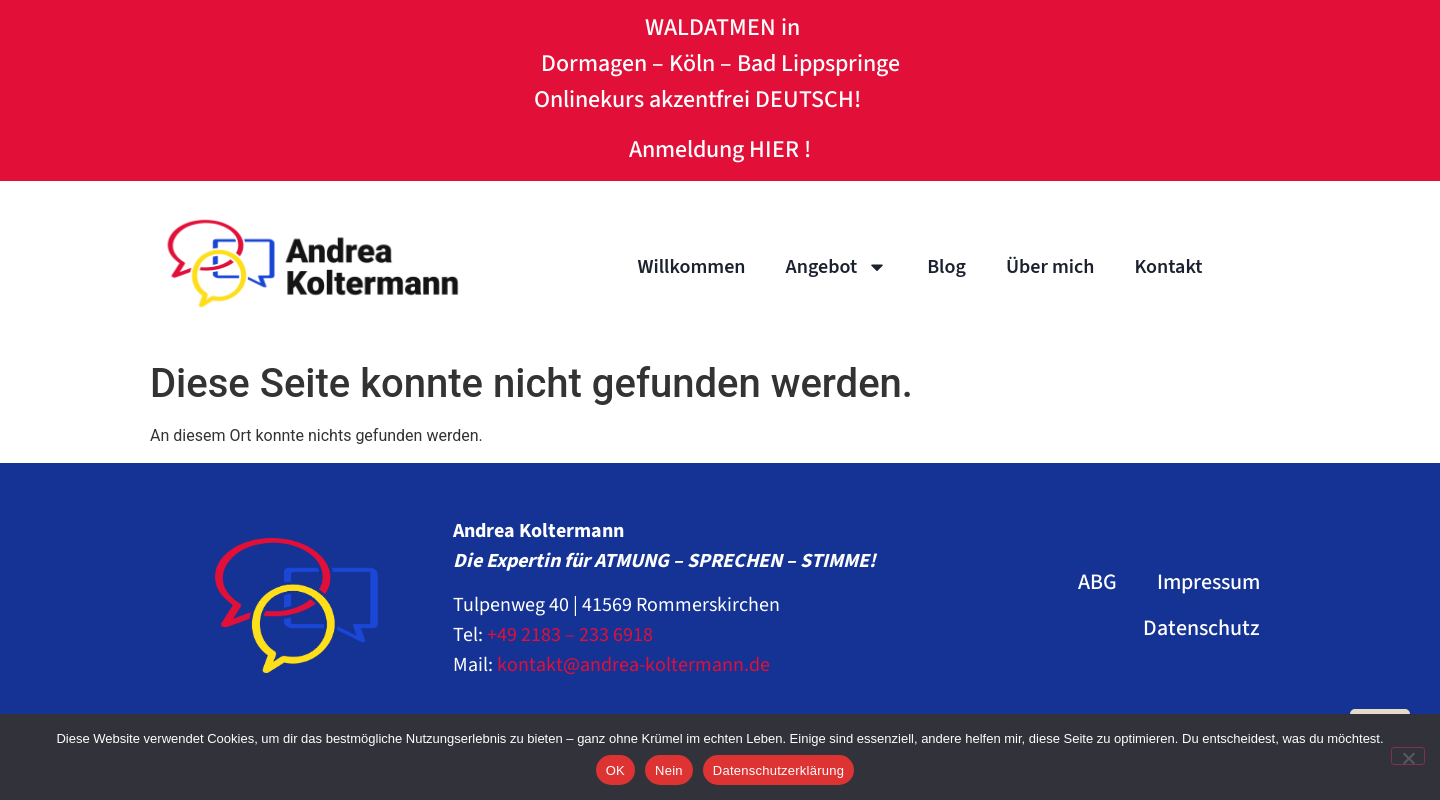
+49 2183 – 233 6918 (570, 635)
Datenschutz (1201, 628)
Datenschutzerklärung (778, 770)
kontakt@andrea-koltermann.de (633, 665)
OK (615, 770)
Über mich (1050, 267)
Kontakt (1168, 267)
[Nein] (1408, 756)
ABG (1097, 582)
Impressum (1208, 582)
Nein (669, 770)
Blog (946, 267)
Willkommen (691, 267)
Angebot (837, 267)
